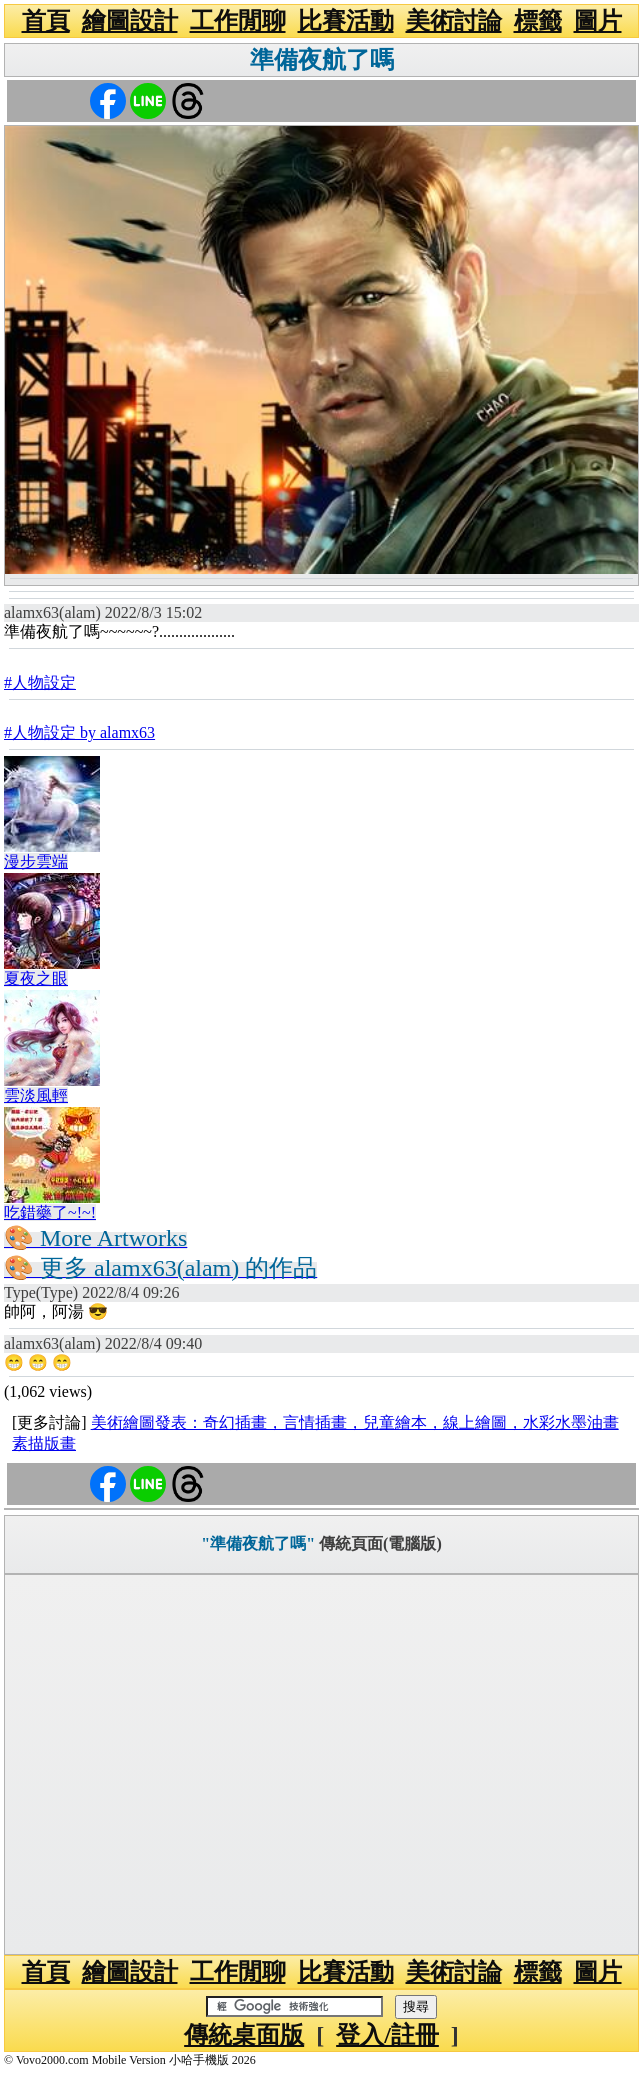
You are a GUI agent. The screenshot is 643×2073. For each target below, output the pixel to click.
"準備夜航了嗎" (258, 1543)
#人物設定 (40, 682)
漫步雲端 (36, 861)
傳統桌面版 (244, 2035)
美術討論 (454, 21)
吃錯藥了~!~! (50, 1212)
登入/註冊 (387, 2035)
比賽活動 (346, 21)
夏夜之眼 (36, 978)
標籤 (538, 21)
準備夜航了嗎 (322, 60)
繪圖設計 (130, 21)
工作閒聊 (238, 21)
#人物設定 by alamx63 (79, 732)
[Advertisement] (321, 1764)
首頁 (46, 21)
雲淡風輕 (36, 1095)
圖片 (598, 21)
